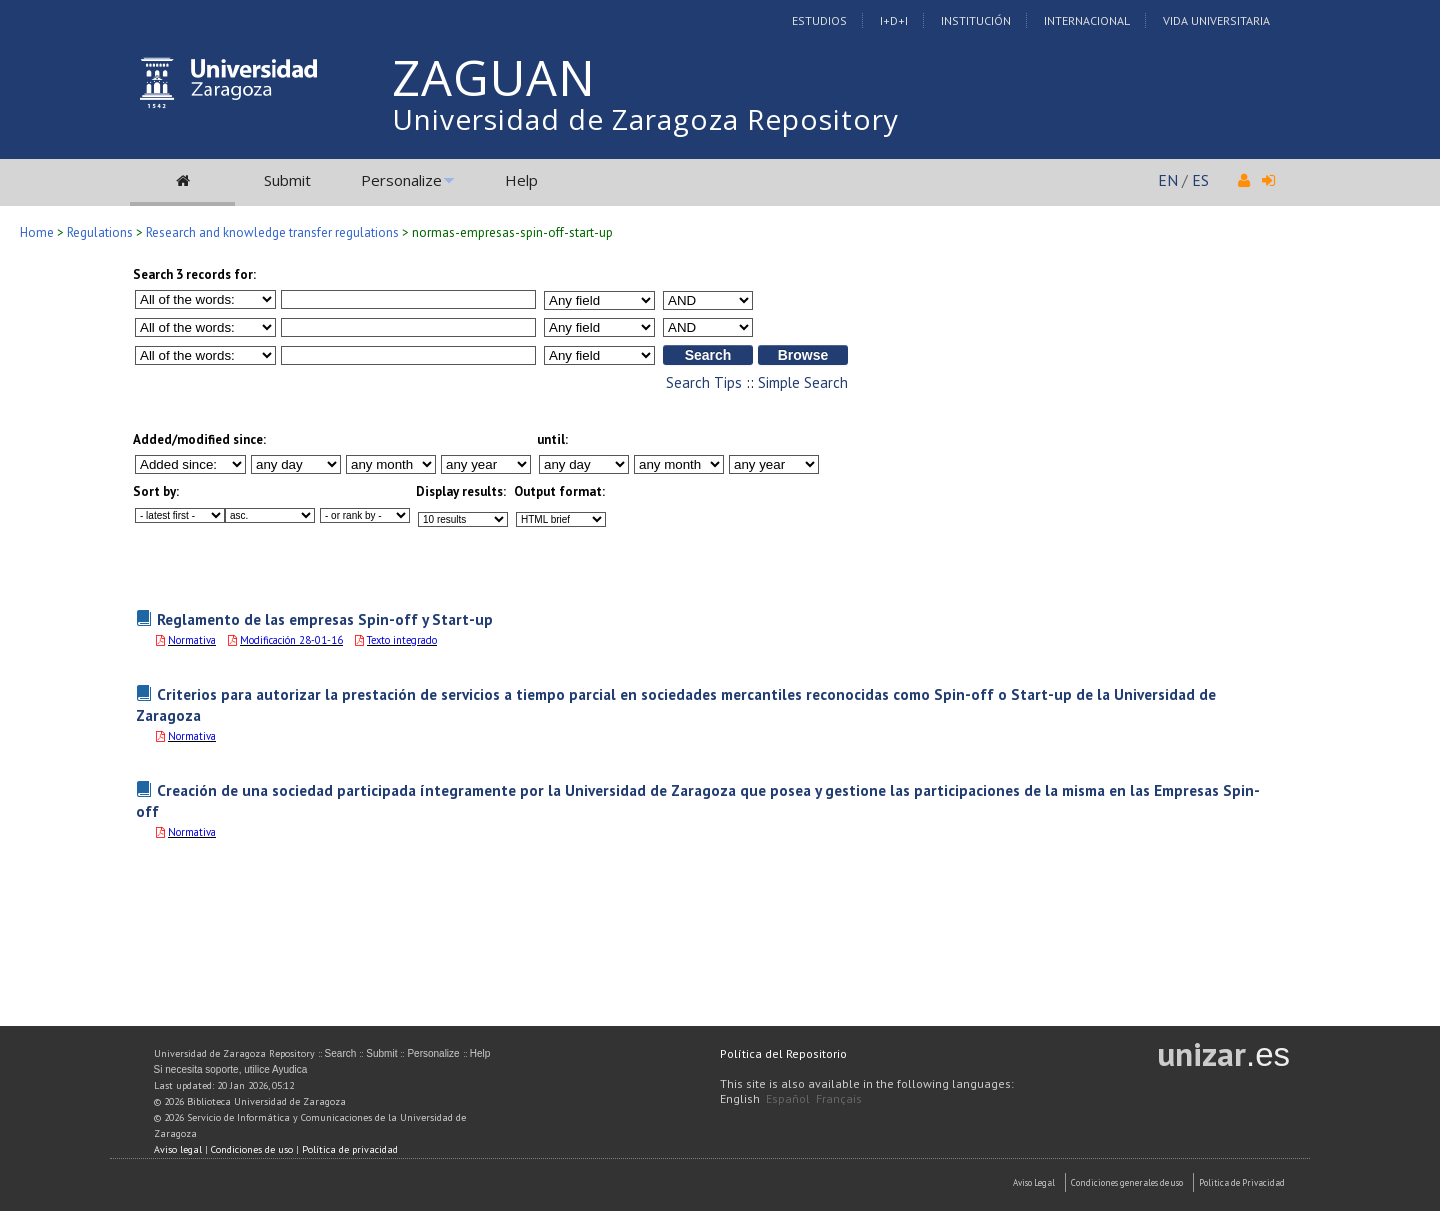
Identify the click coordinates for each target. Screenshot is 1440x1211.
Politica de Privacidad (1242, 1182)
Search (341, 1053)
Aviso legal (178, 1149)
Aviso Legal (1034, 1182)
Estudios (819, 20)
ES (1200, 180)
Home (37, 232)
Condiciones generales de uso (1127, 1182)
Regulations (100, 232)
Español (788, 1098)
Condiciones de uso (252, 1149)
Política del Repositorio (783, 1053)
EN (1168, 180)
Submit (287, 180)
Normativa (192, 640)
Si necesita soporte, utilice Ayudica (231, 1069)
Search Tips (704, 382)
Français (839, 1098)
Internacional (1087, 20)
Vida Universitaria (1216, 20)
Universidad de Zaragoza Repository (645, 119)
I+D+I (894, 20)
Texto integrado (402, 640)
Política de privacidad (350, 1149)
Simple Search (803, 382)
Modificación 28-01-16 (291, 640)
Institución (976, 20)
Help (521, 180)
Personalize (401, 180)
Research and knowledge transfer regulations (272, 232)
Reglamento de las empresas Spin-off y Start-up (325, 619)
